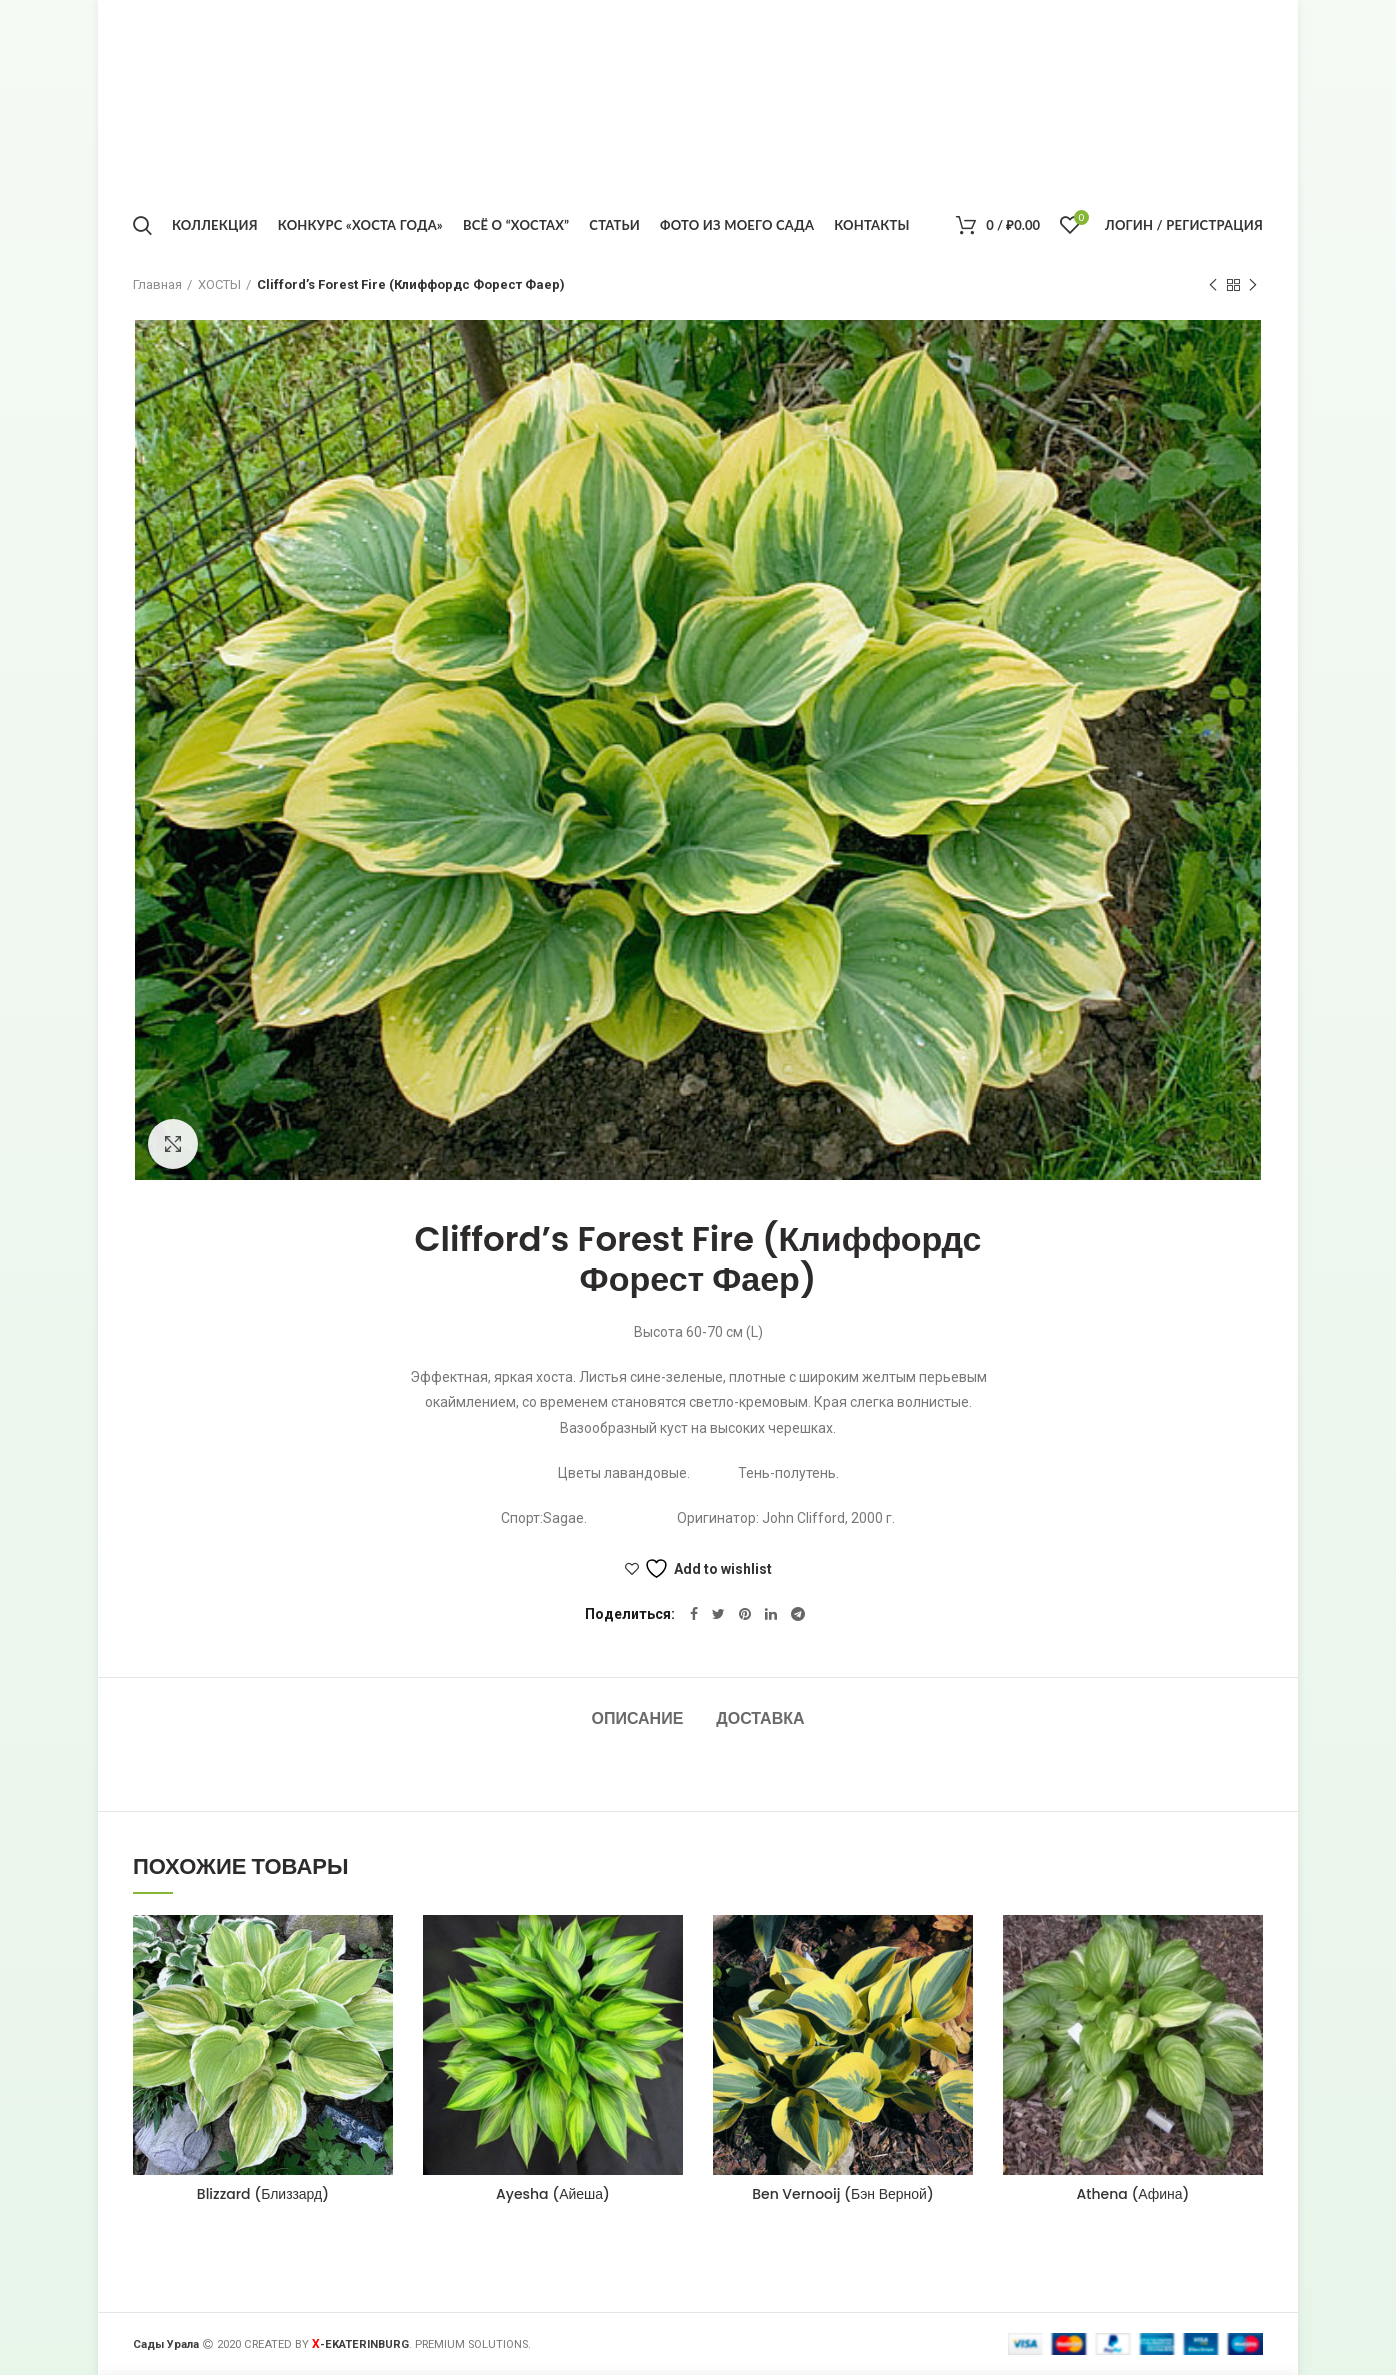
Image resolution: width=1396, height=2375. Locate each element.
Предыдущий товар (1213, 286)
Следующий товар (1253, 286)
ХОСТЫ (219, 284)
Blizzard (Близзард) (263, 2194)
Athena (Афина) (1132, 2194)
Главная (157, 284)
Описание (637, 1718)
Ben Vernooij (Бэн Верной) (843, 2194)
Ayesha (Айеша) (553, 2194)
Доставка (760, 1718)
